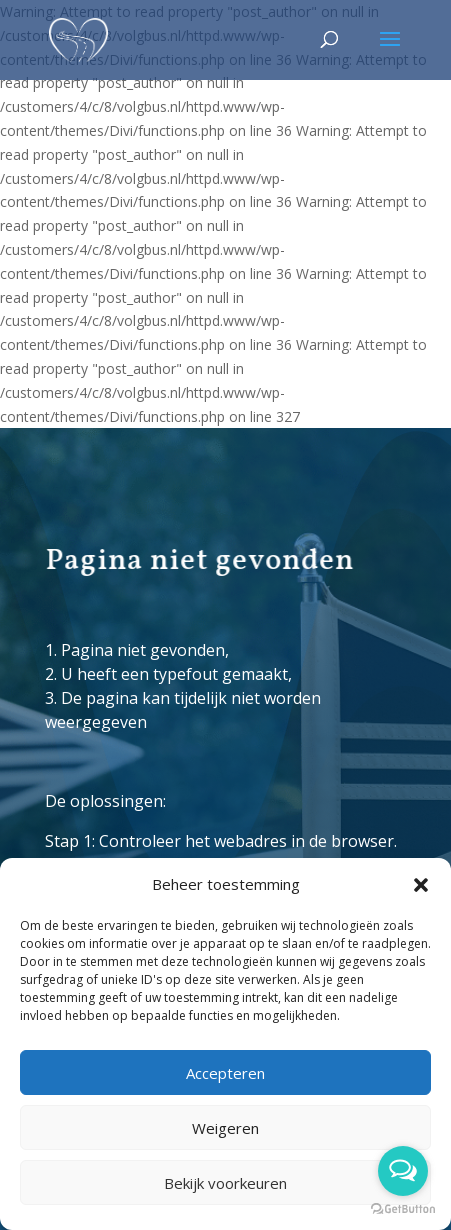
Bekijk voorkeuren (225, 1183)
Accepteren (225, 1073)
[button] (421, 885)
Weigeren (225, 1128)
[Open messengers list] (403, 1171)
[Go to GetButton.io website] (403, 1209)
